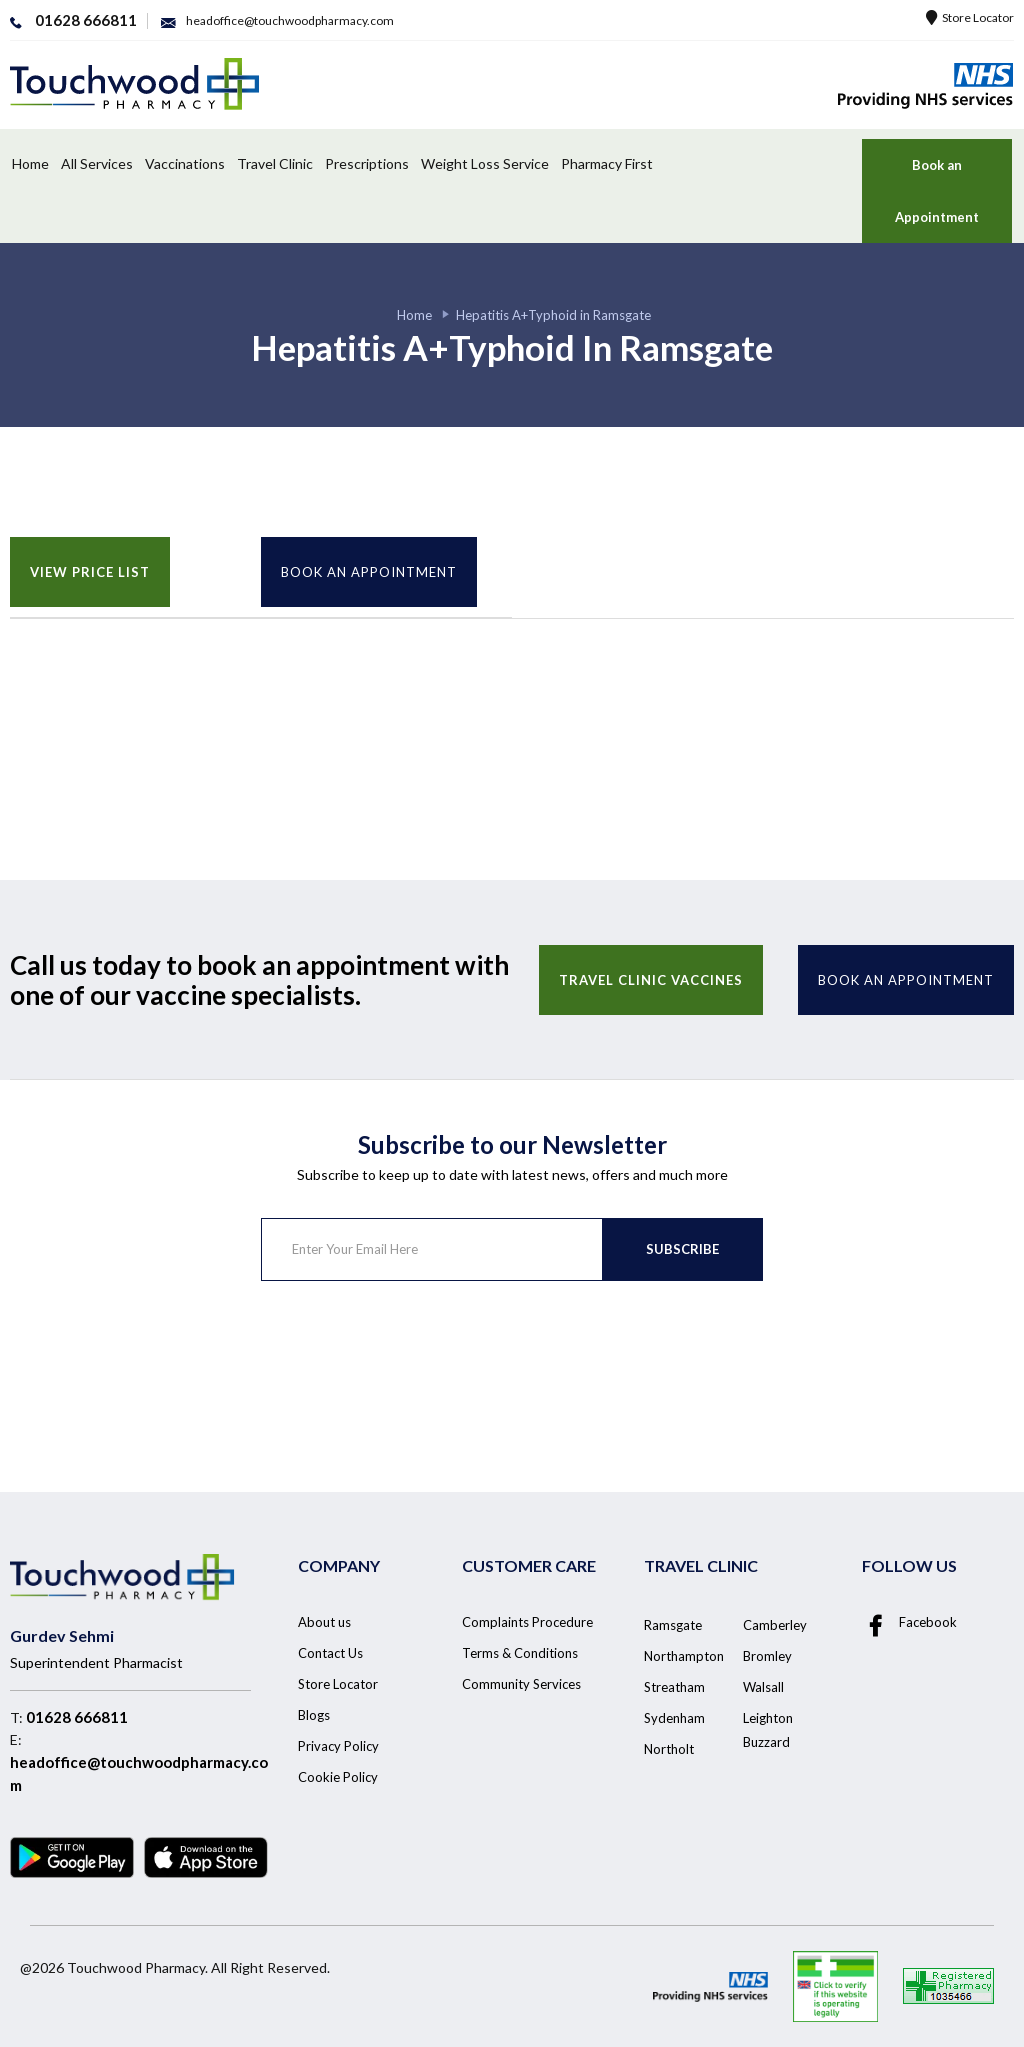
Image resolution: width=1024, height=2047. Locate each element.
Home (30, 163)
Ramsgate (673, 1625)
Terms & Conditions (520, 1653)
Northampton (684, 1656)
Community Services (521, 1684)
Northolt (669, 1749)
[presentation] (413, 1360)
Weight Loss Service (485, 163)
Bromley (767, 1656)
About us (324, 1622)
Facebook (909, 1623)
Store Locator (970, 17)
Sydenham (674, 1718)
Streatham (674, 1687)
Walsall (763, 1687)
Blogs (314, 1715)
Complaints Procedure (527, 1622)
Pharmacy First (607, 163)
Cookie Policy (338, 1777)
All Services (97, 163)
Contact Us (330, 1653)
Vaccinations (185, 163)
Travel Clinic (275, 163)
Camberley (775, 1625)
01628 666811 (77, 1717)
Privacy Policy (338, 1746)
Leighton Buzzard (768, 1730)
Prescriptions (367, 163)
